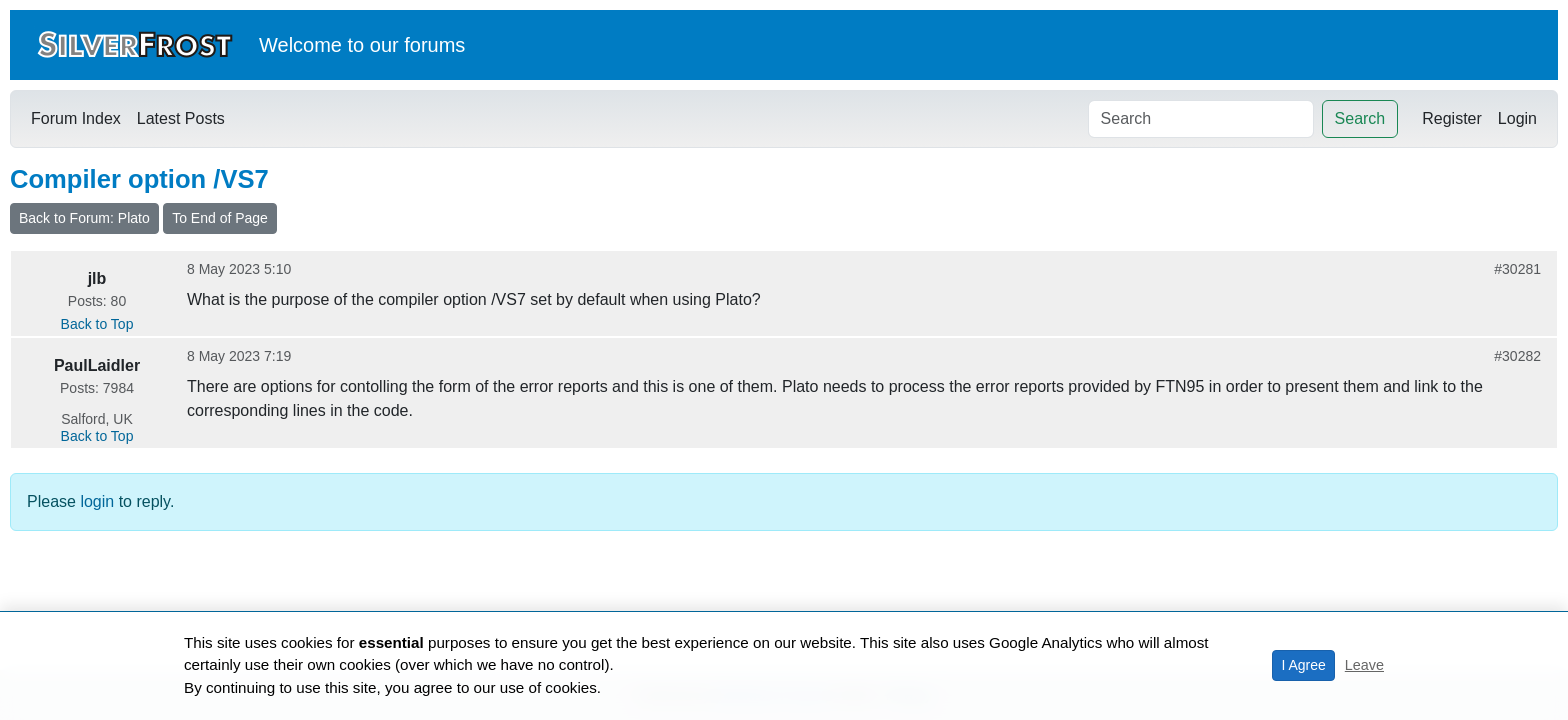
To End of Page (220, 218)
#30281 (1517, 269)
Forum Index (76, 118)
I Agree (1303, 665)
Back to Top (97, 324)
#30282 (1517, 356)
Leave (1364, 665)
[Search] (1201, 119)
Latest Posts (181, 118)
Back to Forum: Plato (84, 218)
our (384, 45)
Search (1360, 118)
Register (1452, 118)
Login (1517, 118)
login (97, 501)
